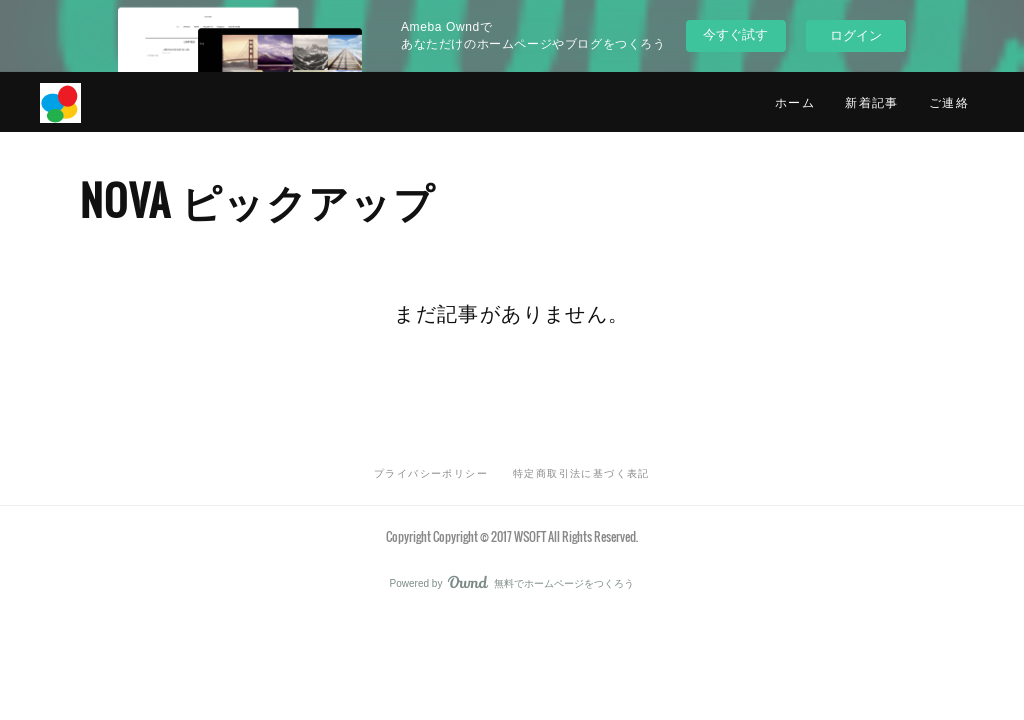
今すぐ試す (735, 34)
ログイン (856, 35)
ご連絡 (949, 101)
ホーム (795, 101)
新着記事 (872, 101)
